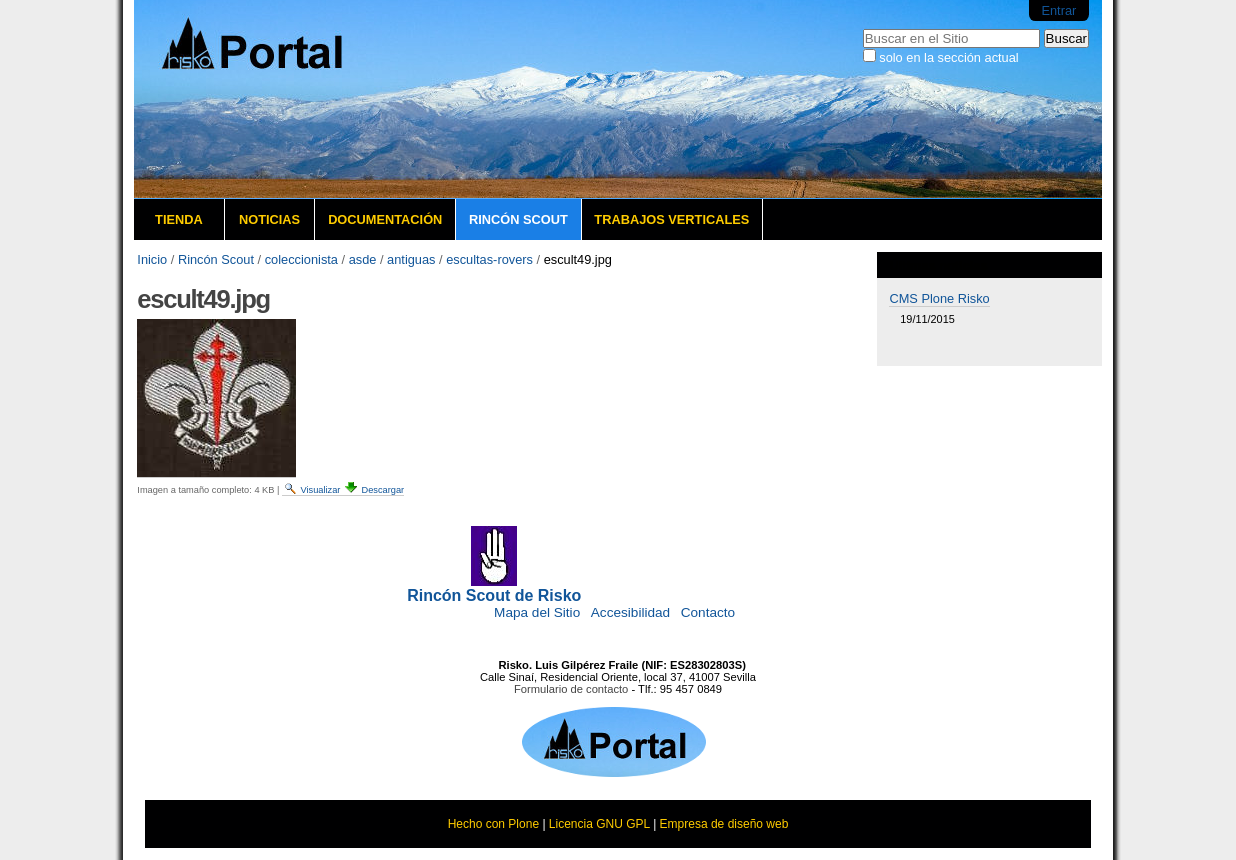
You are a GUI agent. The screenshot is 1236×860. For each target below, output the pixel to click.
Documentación (385, 219)
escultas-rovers (489, 259)
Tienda (179, 219)
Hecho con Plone (493, 824)
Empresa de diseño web (724, 824)
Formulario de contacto (571, 689)
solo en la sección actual (948, 57)
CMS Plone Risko (939, 298)
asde (363, 259)
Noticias (269, 219)
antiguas (411, 259)
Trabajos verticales (671, 219)
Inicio (152, 259)
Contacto (708, 612)
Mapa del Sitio (537, 612)
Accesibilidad (630, 612)
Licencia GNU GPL (599, 824)
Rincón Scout (518, 219)
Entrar (1058, 10)
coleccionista (301, 259)
